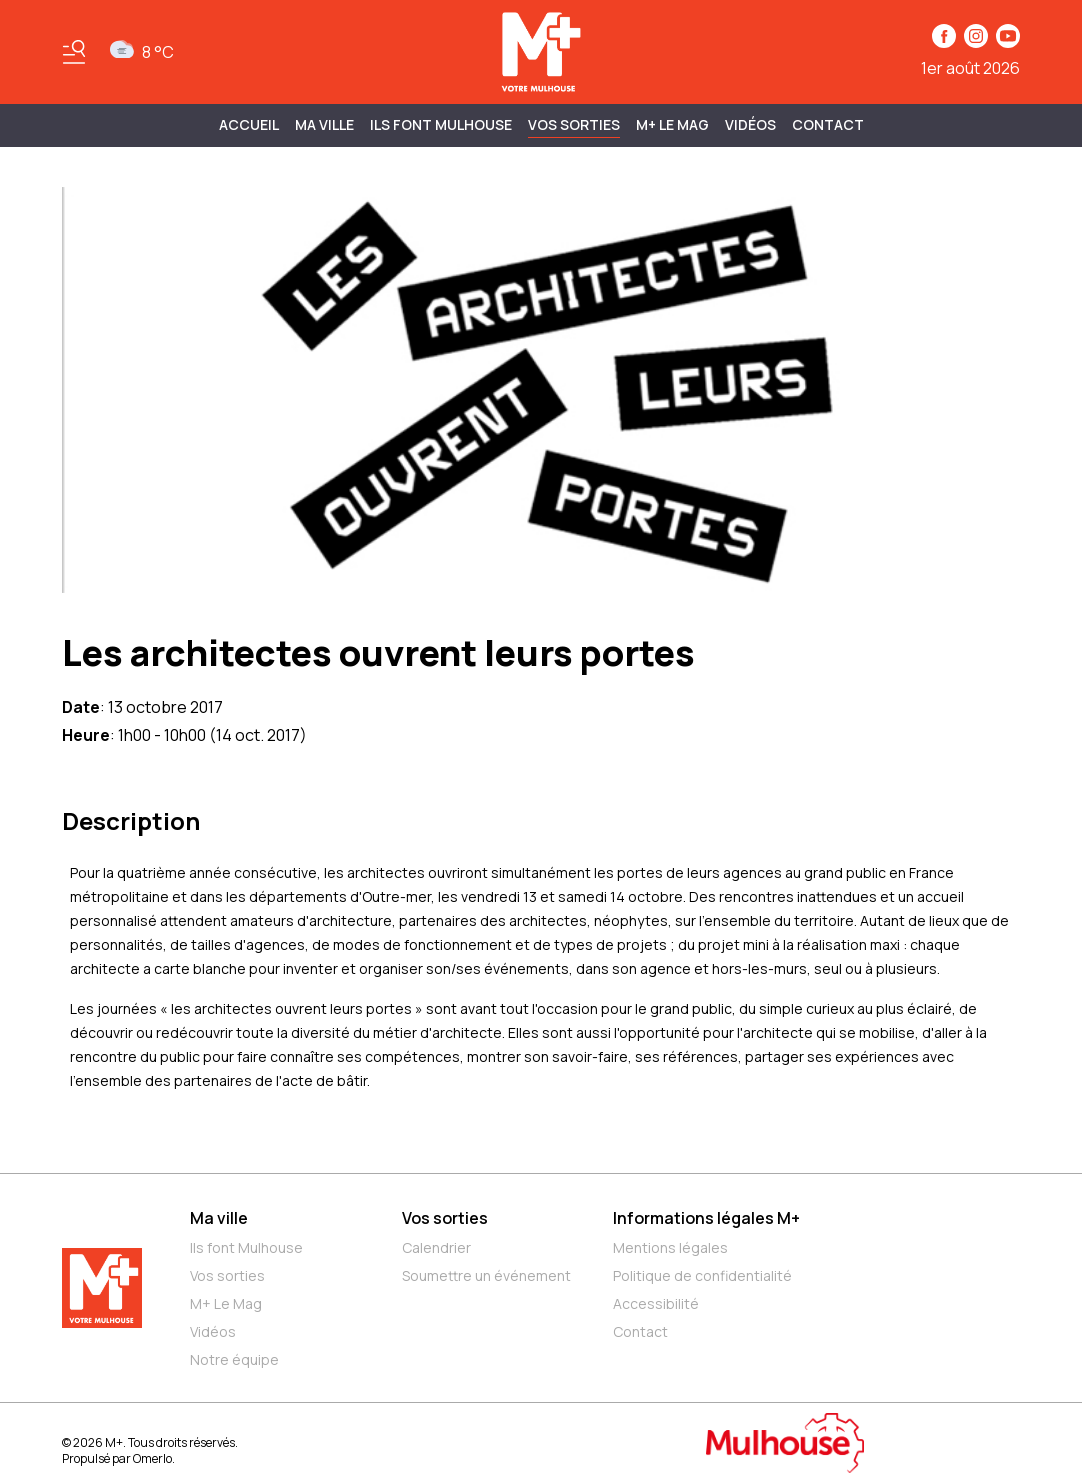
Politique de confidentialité (702, 1275)
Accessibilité (656, 1303)
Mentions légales (670, 1247)
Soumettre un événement (486, 1275)
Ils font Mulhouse (246, 1247)
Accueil (249, 124)
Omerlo (152, 1458)
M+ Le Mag (672, 124)
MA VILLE (324, 124)
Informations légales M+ (706, 1218)
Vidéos (750, 124)
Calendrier (436, 1247)
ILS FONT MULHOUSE (441, 124)
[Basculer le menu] (74, 52)
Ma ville (219, 1218)
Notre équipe (234, 1359)
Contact (828, 124)
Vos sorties (574, 124)
